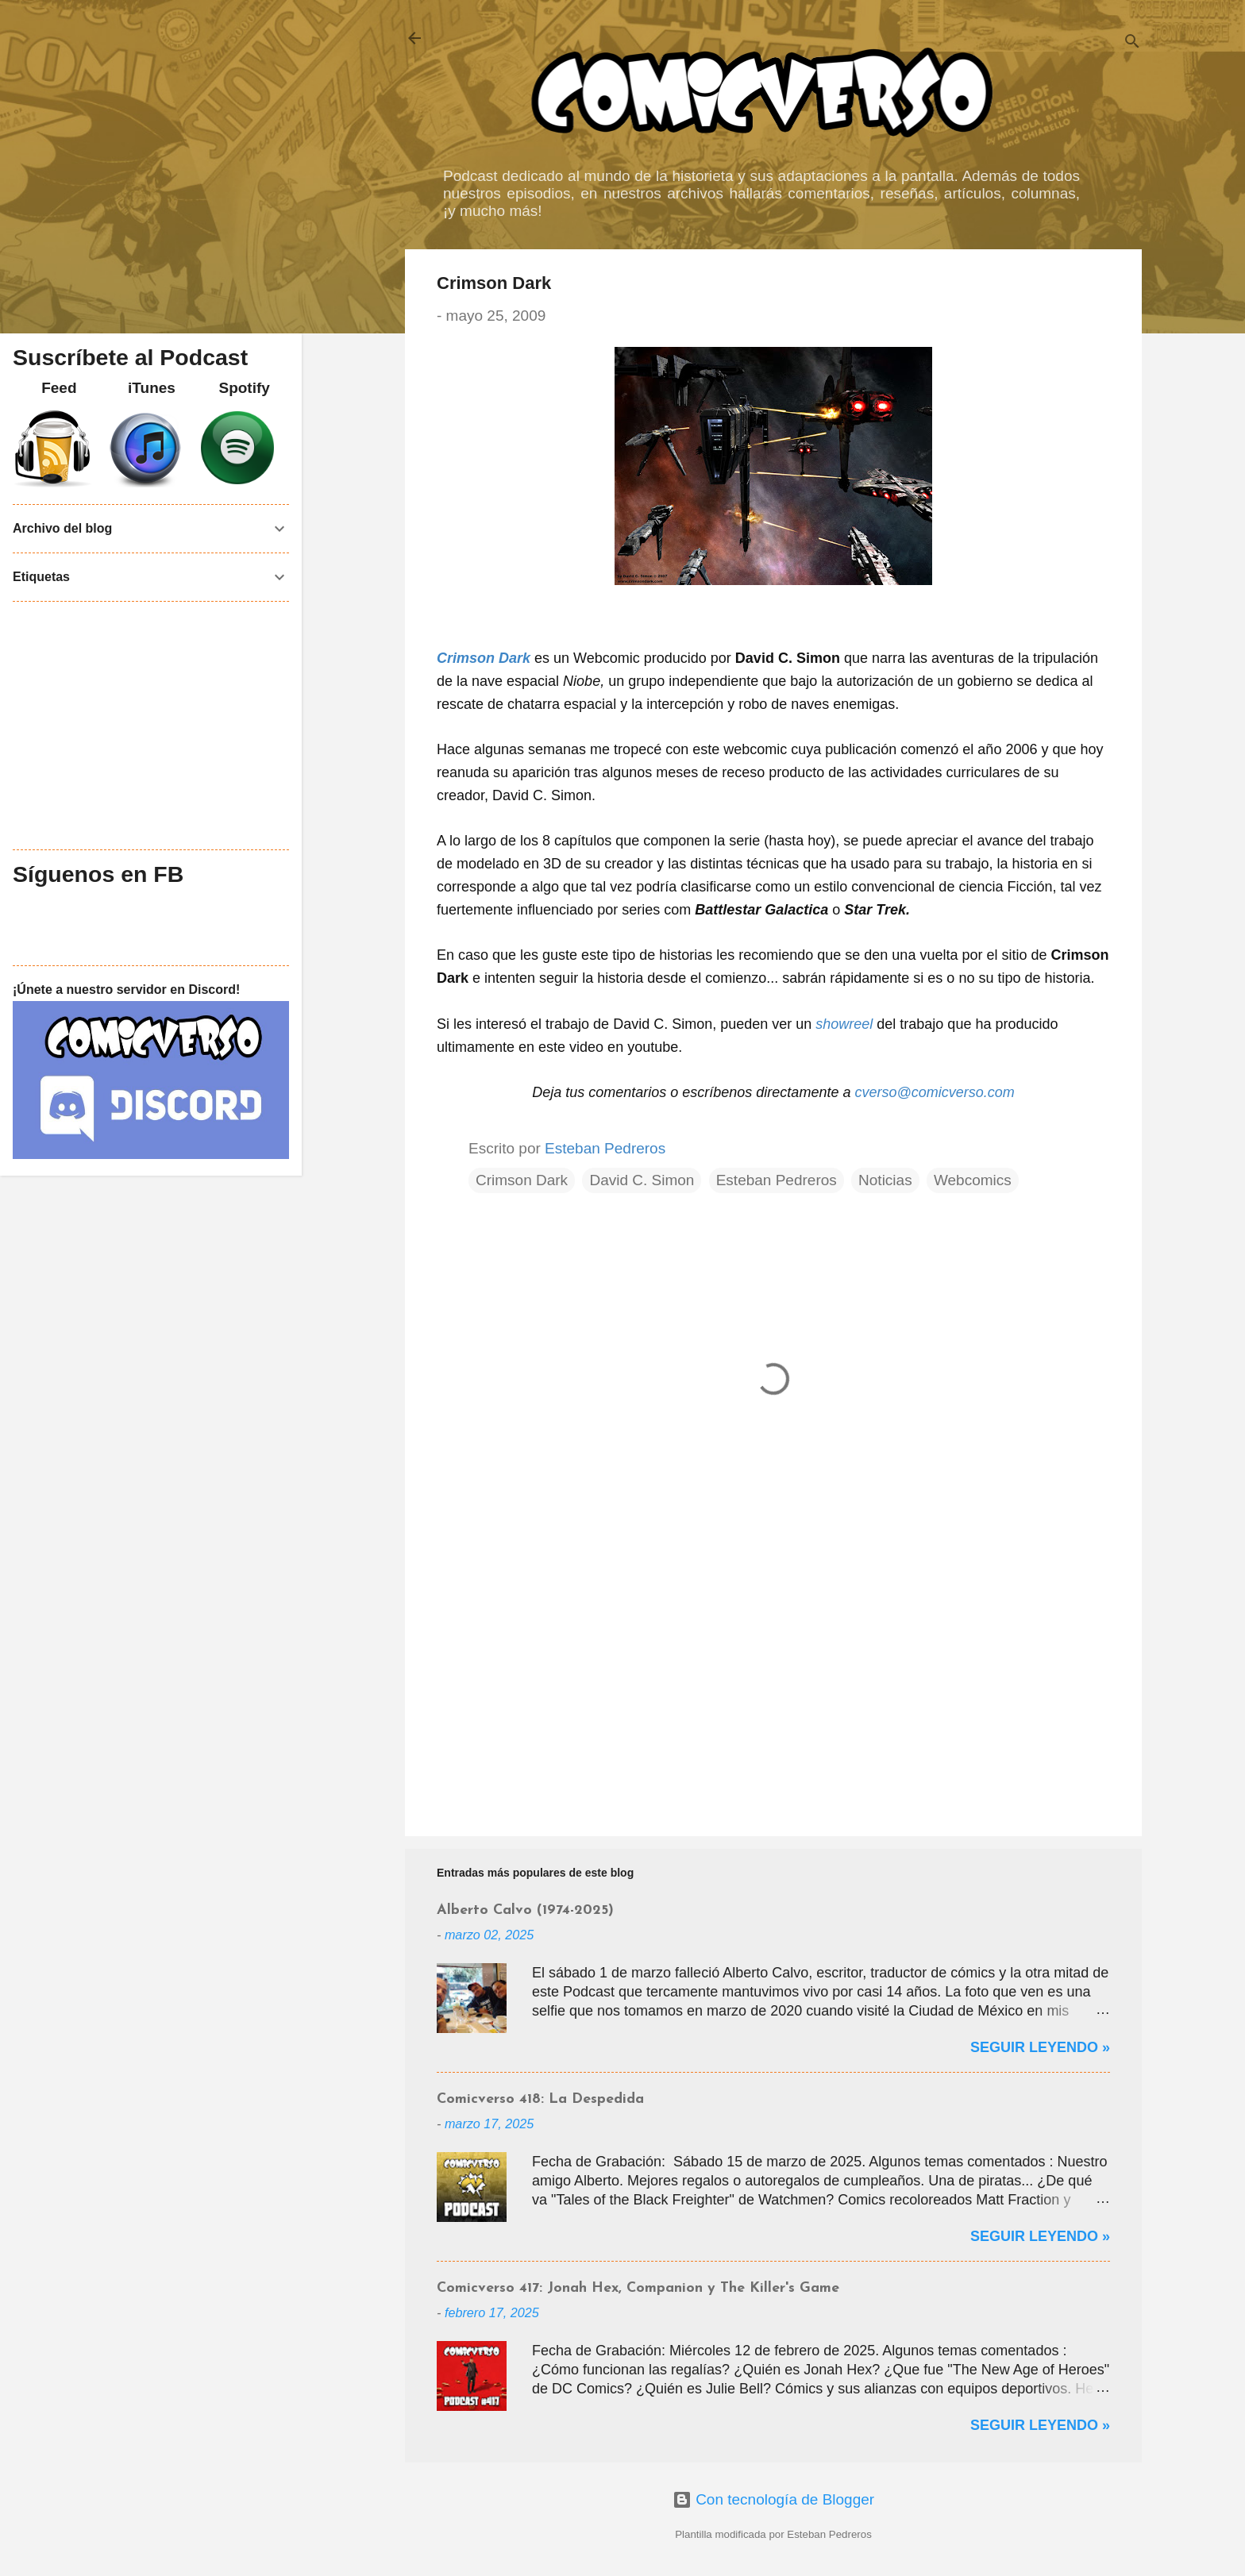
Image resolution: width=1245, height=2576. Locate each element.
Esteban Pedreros (776, 1180)
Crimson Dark (483, 658)
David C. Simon (641, 1180)
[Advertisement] (773, 1688)
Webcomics (973, 1180)
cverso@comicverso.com (934, 1092)
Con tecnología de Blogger (773, 2499)
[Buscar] (1132, 43)
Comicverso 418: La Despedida (540, 2099)
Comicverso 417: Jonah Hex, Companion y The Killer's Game (638, 2288)
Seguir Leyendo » (1040, 2047)
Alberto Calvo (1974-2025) (525, 1910)
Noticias (885, 1180)
